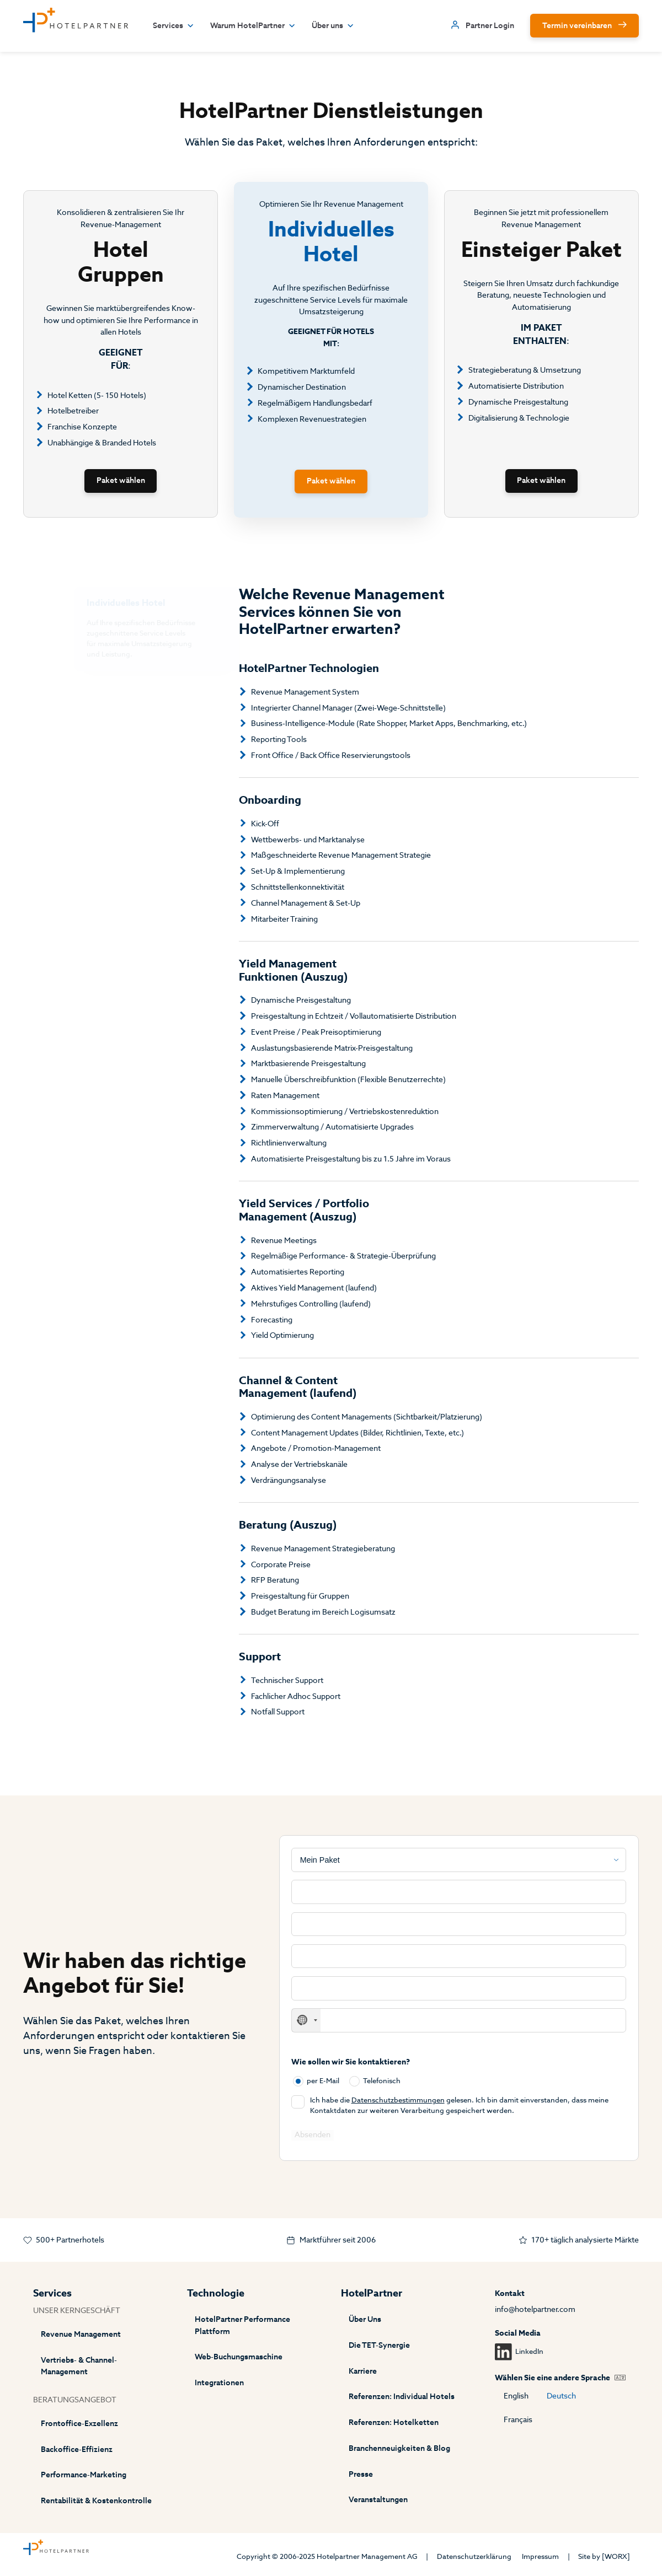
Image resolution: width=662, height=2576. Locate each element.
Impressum (540, 2556)
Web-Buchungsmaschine (238, 2357)
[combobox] (306, 2020)
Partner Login (490, 25)
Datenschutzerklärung (474, 2556)
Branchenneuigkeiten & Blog (399, 2448)
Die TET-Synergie (379, 2345)
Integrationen (219, 2383)
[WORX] (616, 2556)
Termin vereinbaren (577, 25)
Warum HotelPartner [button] (253, 26)
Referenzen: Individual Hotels (402, 2396)
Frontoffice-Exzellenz (79, 2423)
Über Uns (365, 2319)
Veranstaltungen (378, 2499)
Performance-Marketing (83, 2475)
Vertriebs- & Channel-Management (79, 2366)
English (516, 2396)
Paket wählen (121, 480)
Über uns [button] (333, 26)
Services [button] (173, 26)
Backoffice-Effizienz (77, 2449)
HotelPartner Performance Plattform (242, 2325)
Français (518, 2420)
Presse (361, 2474)
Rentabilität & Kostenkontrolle (96, 2501)
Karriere (363, 2371)
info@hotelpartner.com (535, 2309)
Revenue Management (81, 2334)
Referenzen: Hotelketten (394, 2422)
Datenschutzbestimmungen (398, 2100)
